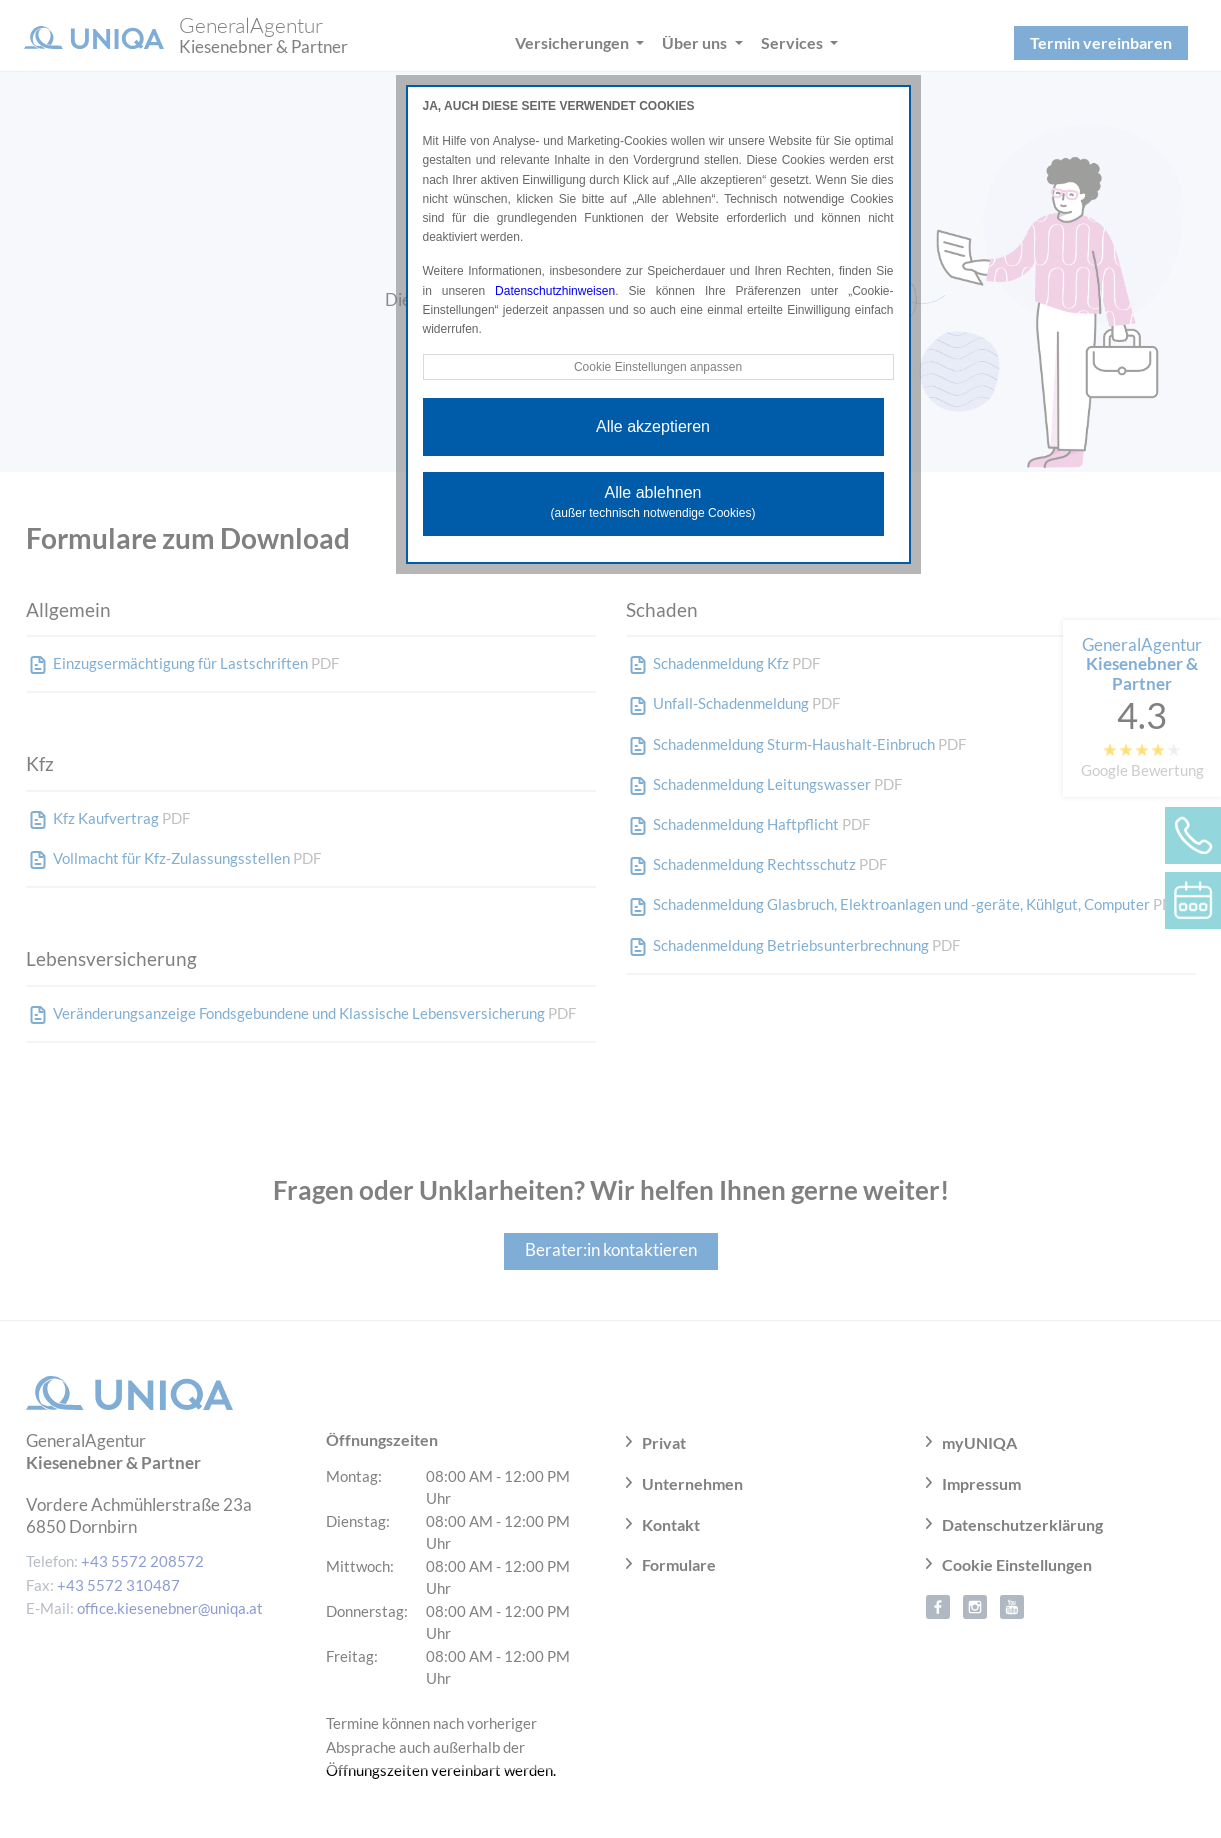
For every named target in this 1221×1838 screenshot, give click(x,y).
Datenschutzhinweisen (555, 291)
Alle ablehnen (653, 502)
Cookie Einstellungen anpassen (658, 367)
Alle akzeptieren (653, 426)
